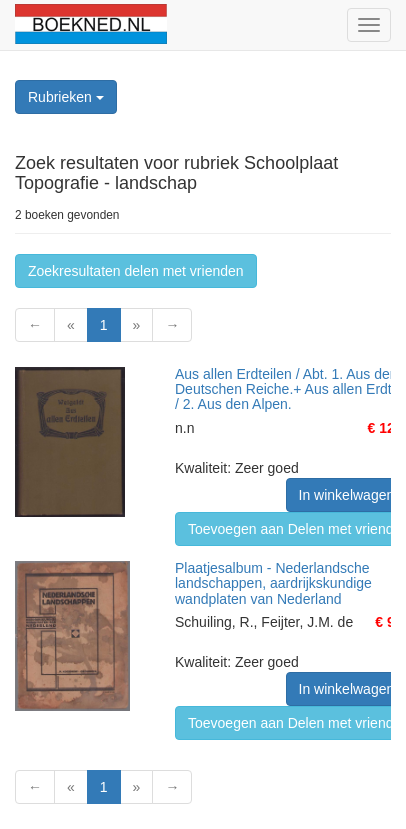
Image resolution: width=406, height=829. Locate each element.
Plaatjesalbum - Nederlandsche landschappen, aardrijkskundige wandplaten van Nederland (273, 583)
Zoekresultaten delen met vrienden (136, 271)
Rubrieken (66, 97)
